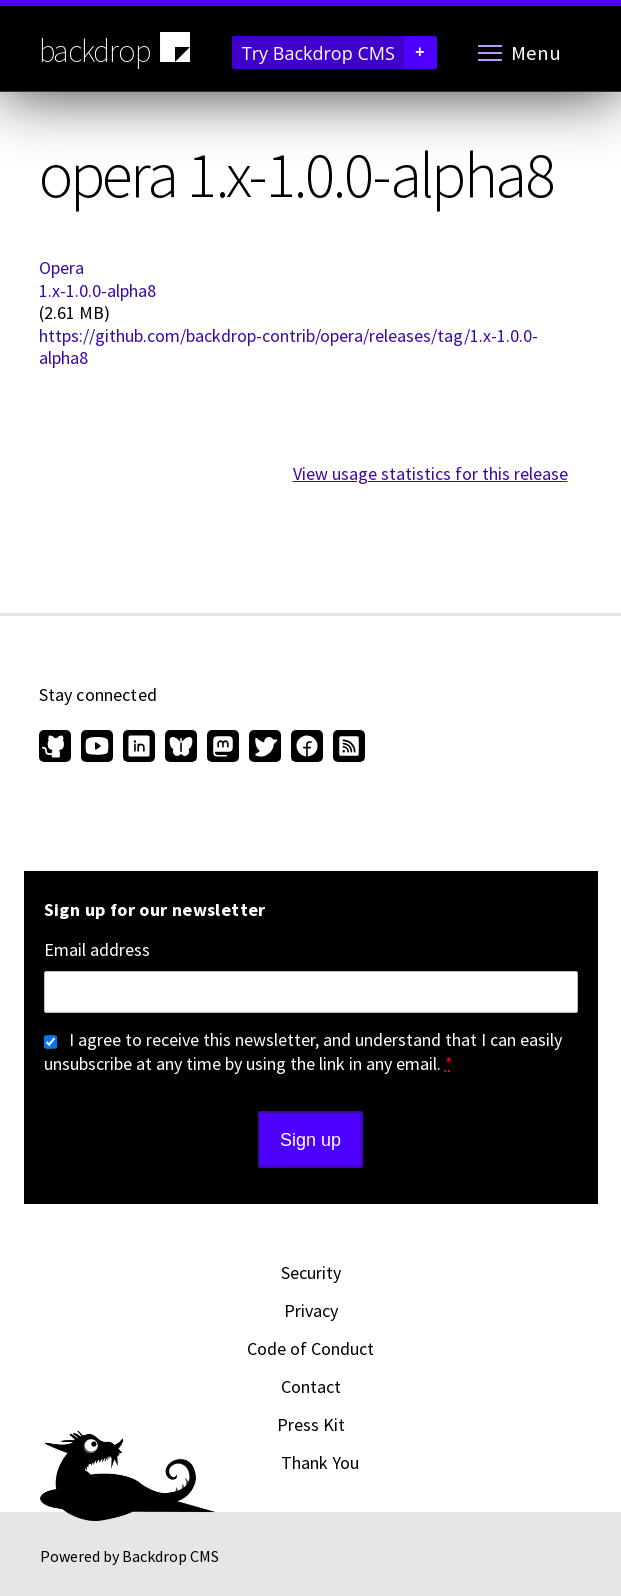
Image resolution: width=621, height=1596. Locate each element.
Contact (311, 1386)
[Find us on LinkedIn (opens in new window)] (139, 748)
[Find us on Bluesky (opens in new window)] (181, 748)
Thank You (320, 1462)
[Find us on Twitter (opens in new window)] (265, 748)
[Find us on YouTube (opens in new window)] (97, 748)
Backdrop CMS (170, 1556)
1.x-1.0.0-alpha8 (97, 290)
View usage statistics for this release (430, 473)
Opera (61, 267)
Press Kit (311, 1424)
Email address (97, 950)
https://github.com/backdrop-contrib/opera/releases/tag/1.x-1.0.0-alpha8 (288, 347)
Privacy (311, 1310)
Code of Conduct (310, 1348)
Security (311, 1272)
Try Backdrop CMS (339, 52)
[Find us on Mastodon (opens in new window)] (223, 748)
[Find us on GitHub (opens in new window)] (57, 748)
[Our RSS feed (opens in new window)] (346, 748)
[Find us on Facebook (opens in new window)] (307, 748)
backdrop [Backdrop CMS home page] (117, 49)
